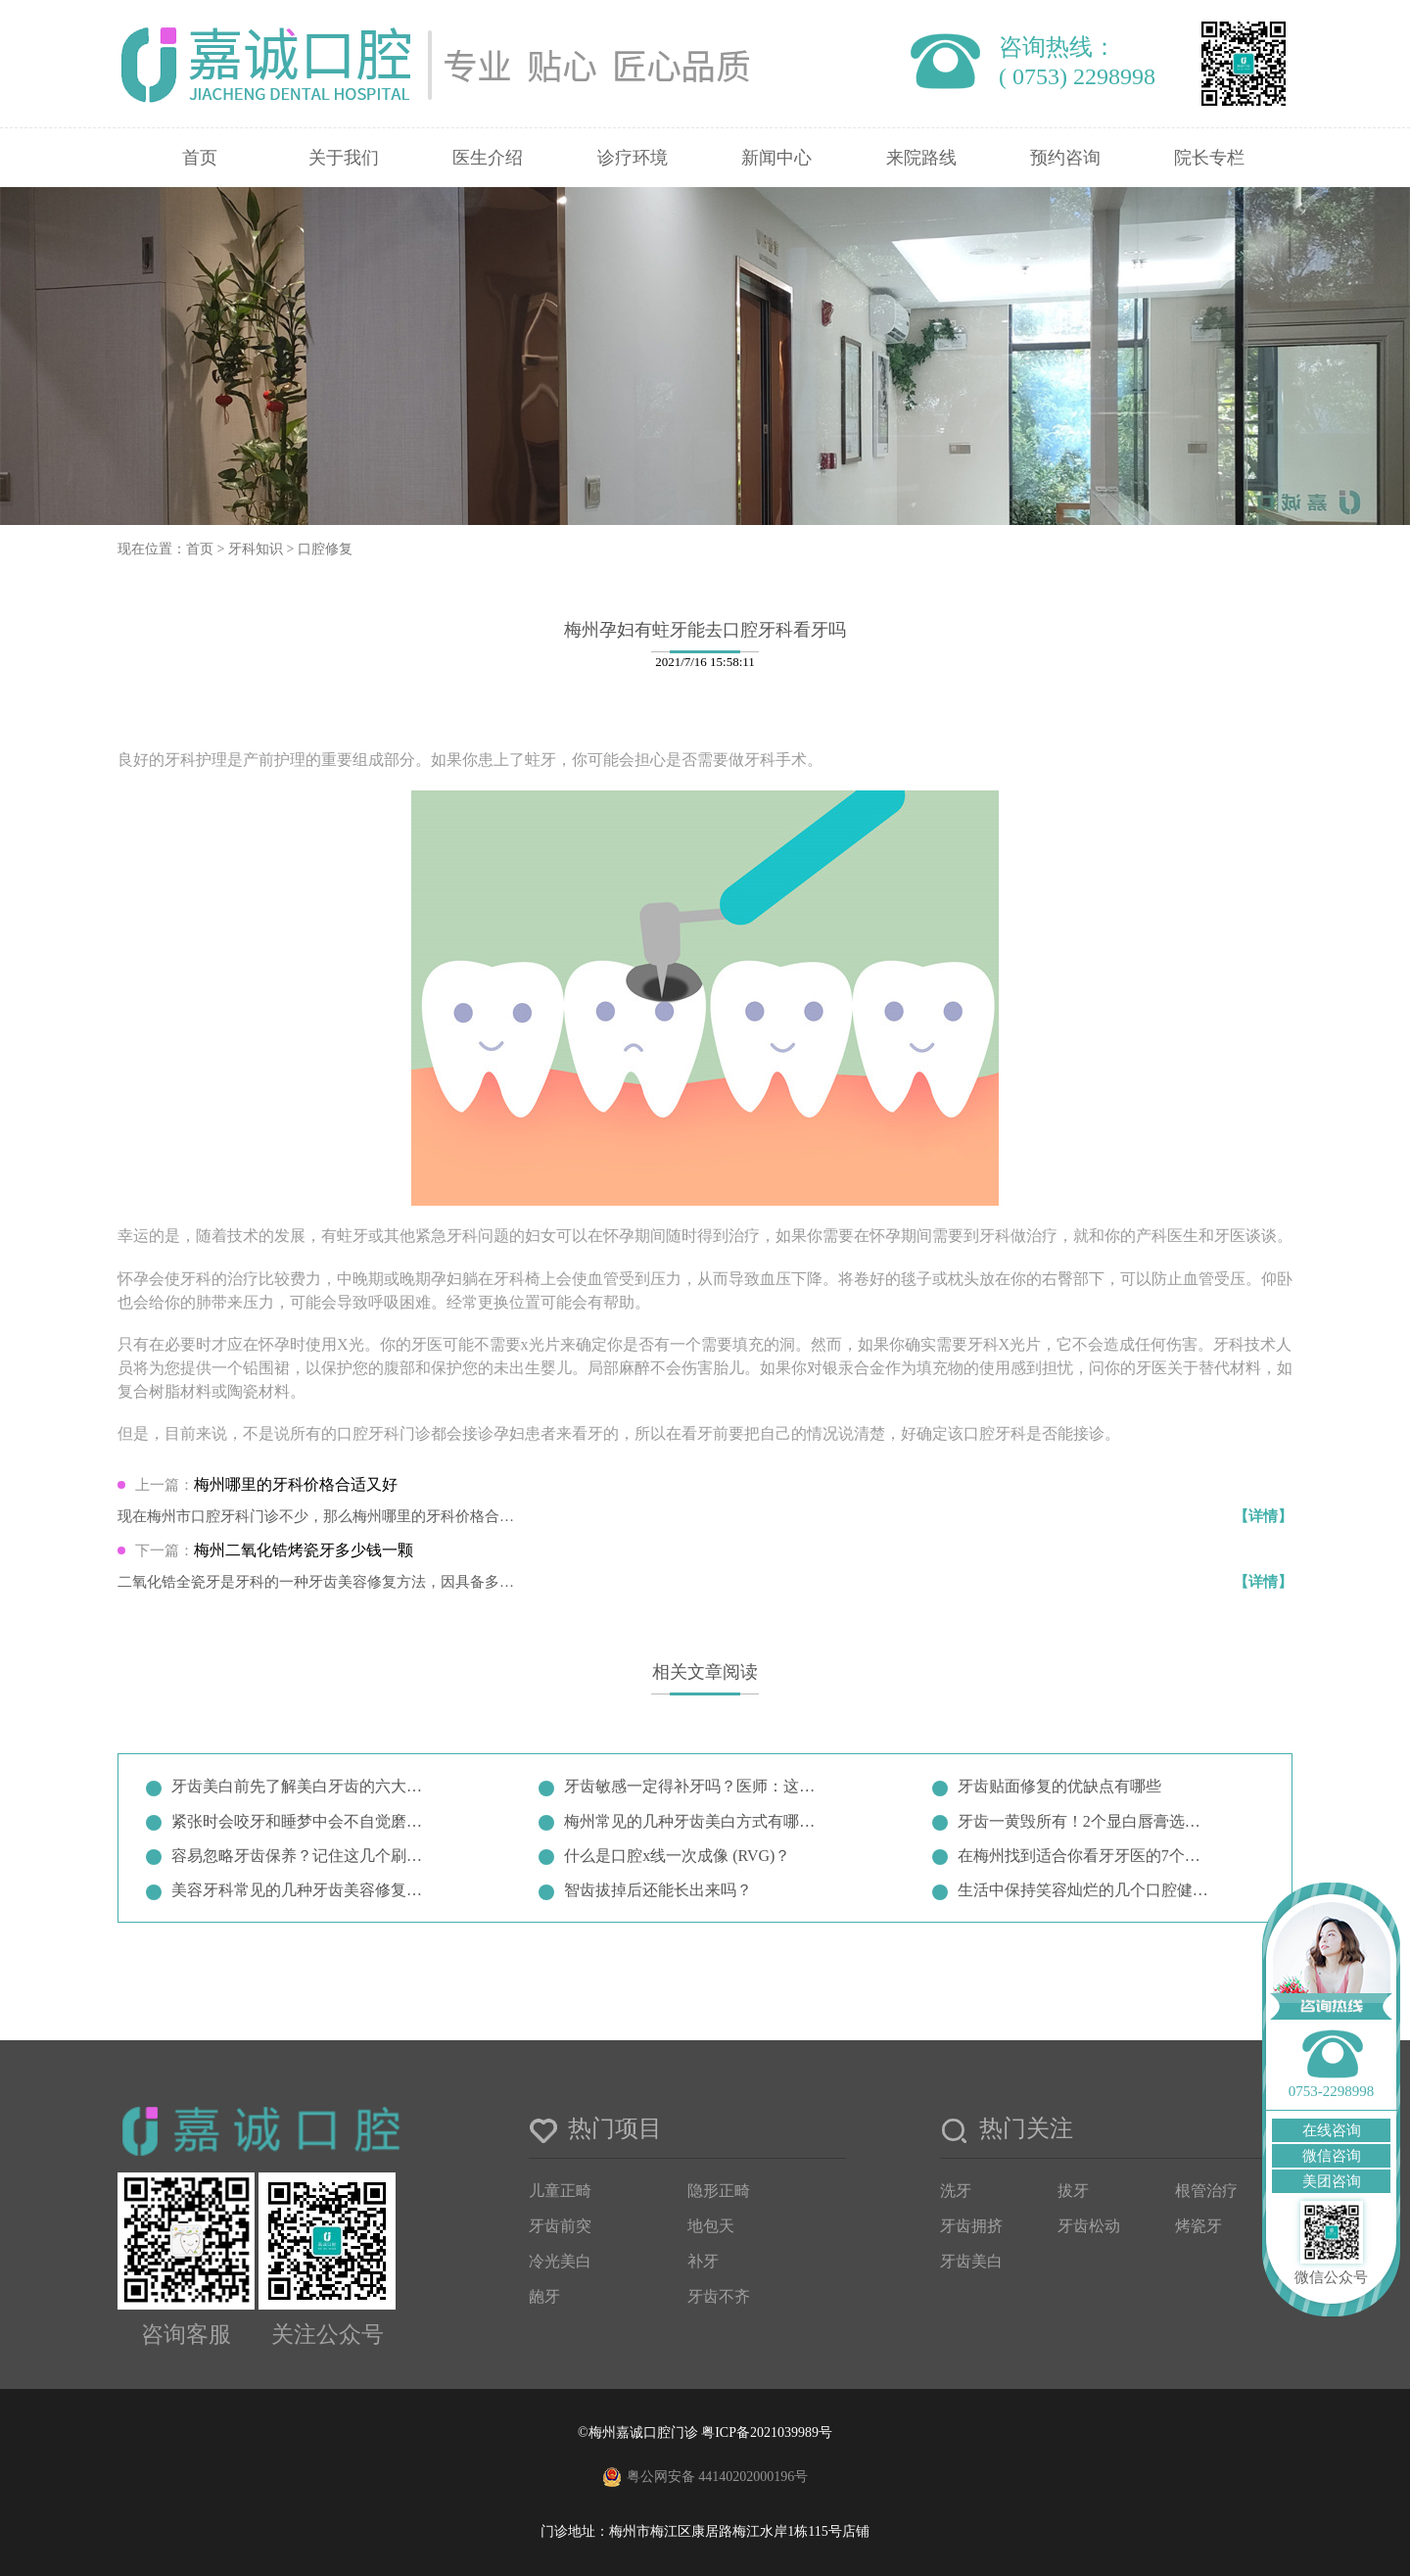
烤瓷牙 (1198, 2226)
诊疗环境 (632, 157)
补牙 (703, 2261)
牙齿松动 (1089, 2226)
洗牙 (955, 2190)
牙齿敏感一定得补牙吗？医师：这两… (693, 1786)
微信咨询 (1331, 2156)
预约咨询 (1065, 157)
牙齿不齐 (718, 2296)
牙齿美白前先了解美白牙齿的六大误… (300, 1786)
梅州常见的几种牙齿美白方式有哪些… (693, 1821)
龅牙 (544, 2296)
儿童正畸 (560, 2190)
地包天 (710, 2226)
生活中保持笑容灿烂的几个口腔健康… (1087, 1890)
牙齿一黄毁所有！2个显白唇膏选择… (1087, 1821)
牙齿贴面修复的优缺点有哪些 (1059, 1786)
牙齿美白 (971, 2261)
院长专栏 (1209, 157)
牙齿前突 (560, 2226)
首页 (199, 157)
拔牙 (1073, 2190)
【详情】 (1263, 1516)
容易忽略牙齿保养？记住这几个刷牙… (300, 1855)
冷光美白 (560, 2261)
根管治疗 (1206, 2190)
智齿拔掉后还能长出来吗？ (658, 1890)
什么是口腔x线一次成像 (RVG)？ (677, 1855)
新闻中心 (776, 157)
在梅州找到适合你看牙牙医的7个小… (1087, 1855)
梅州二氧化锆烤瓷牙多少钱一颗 (303, 1550)
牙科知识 (255, 549)
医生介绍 (487, 157)
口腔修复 (325, 549)
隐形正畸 (718, 2190)
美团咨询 (1331, 2181)
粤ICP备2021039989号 (766, 2432)
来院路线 (921, 157)
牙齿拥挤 (971, 2226)
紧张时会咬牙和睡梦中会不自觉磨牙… (300, 1821)
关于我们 (343, 157)
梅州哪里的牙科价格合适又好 (296, 1484)
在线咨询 (1331, 2130)
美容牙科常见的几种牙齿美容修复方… (300, 1890)
